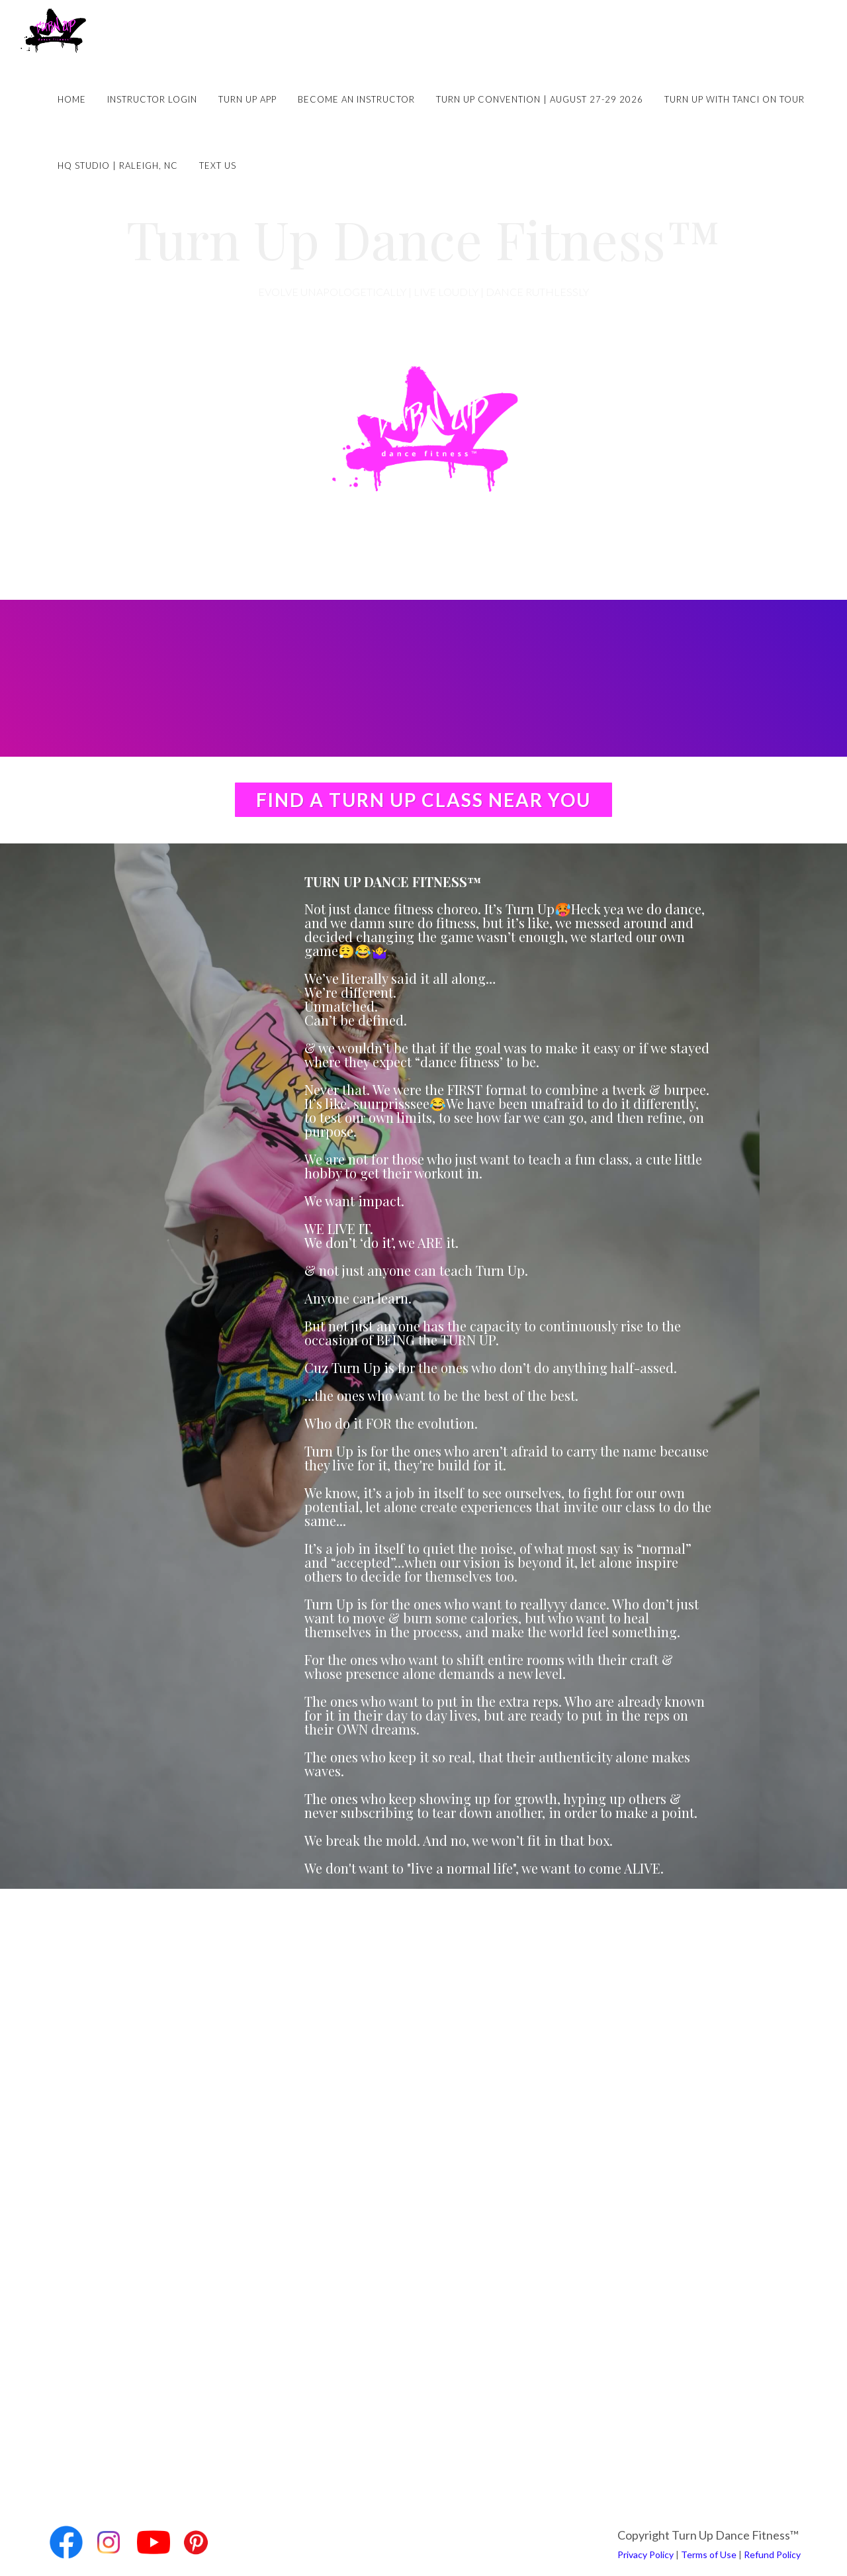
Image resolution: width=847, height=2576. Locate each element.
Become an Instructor (356, 99)
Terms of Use (708, 2554)
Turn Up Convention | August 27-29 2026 (539, 99)
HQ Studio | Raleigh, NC (118, 165)
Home (72, 99)
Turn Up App (247, 99)
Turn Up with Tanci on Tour (734, 99)
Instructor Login (152, 99)
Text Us (217, 165)
